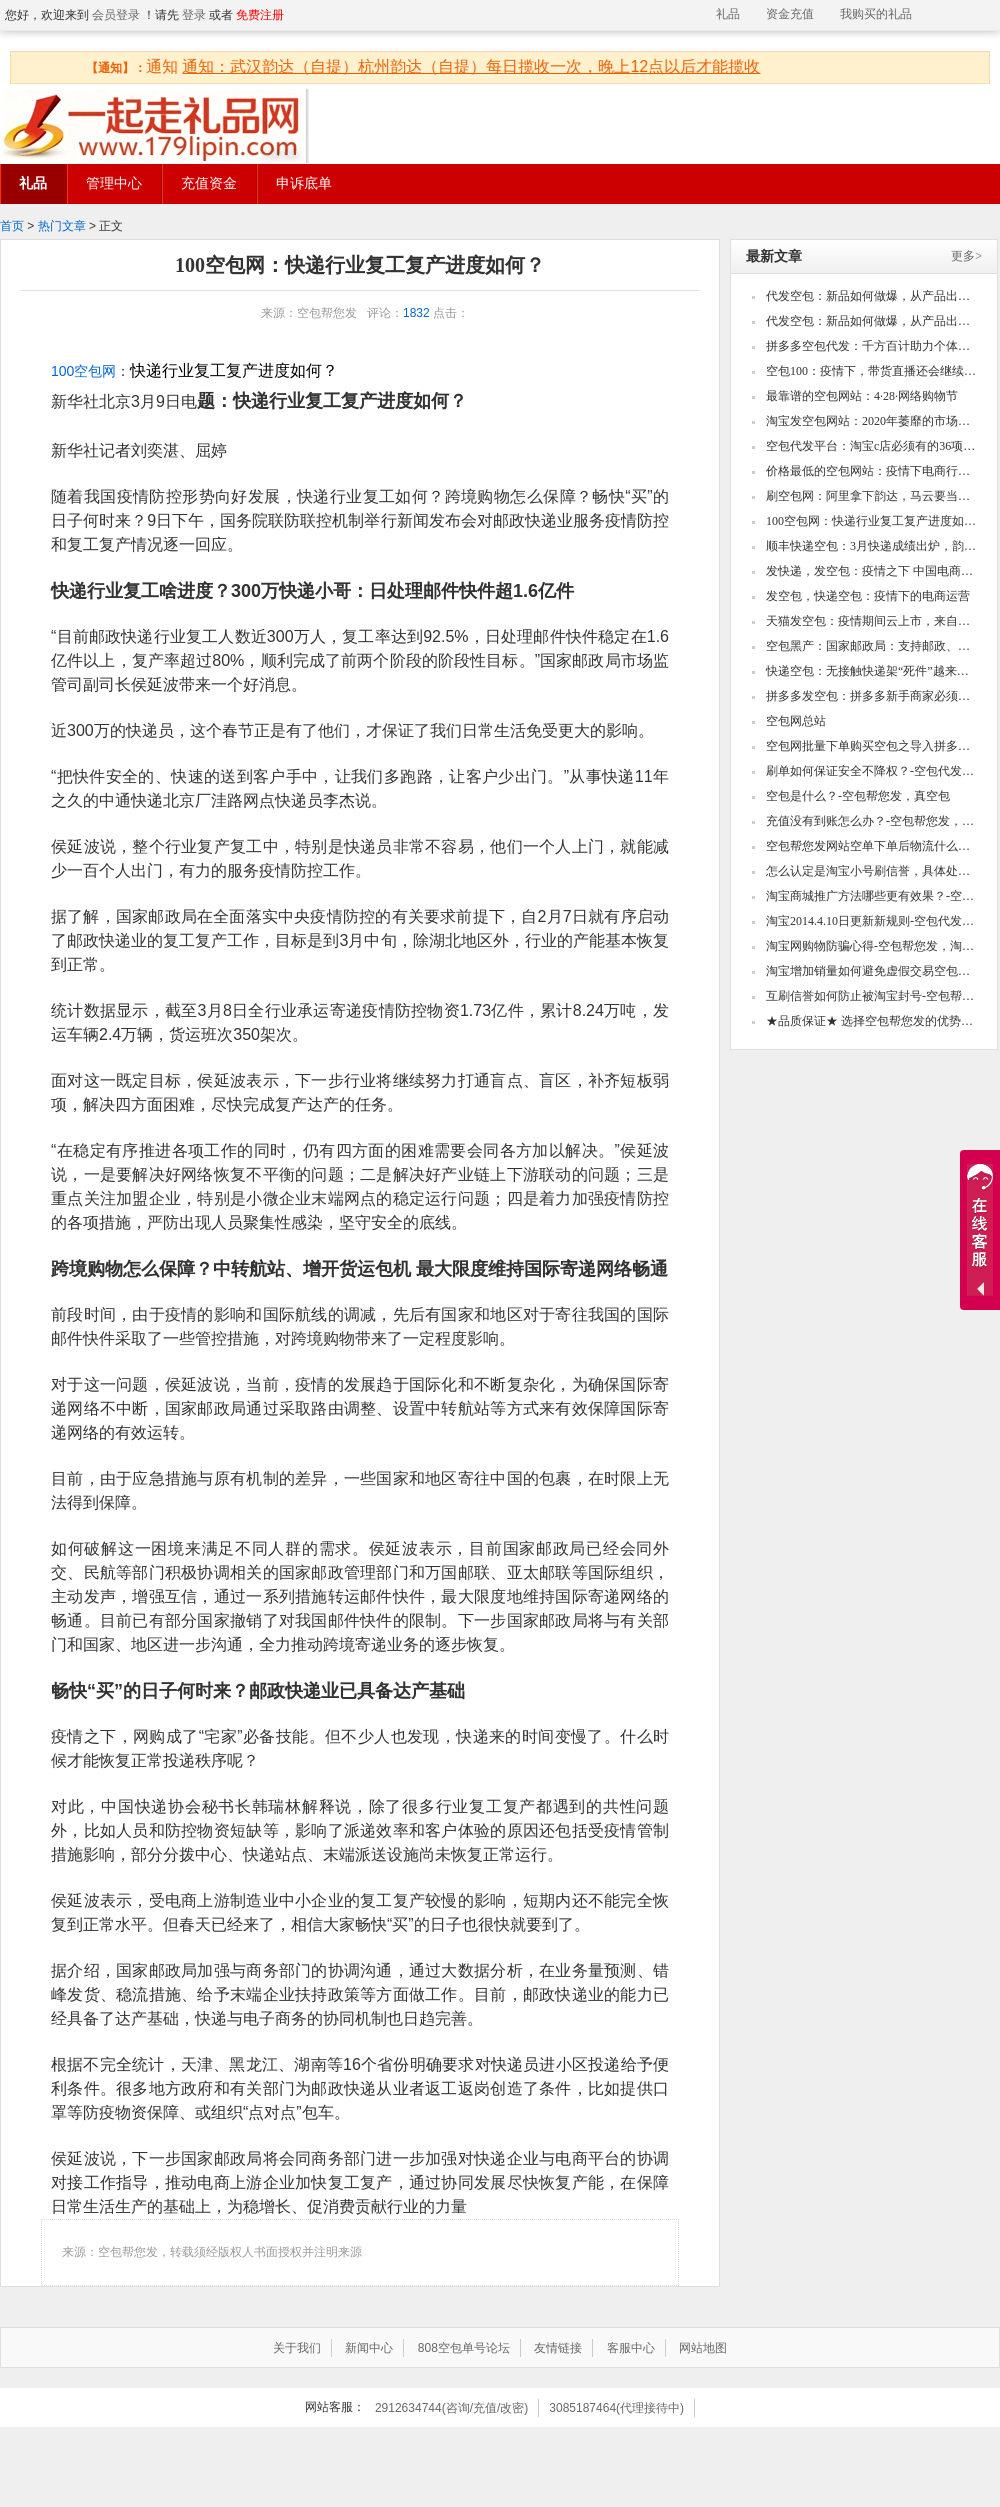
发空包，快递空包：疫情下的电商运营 (868, 596)
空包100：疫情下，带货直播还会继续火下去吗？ (872, 371)
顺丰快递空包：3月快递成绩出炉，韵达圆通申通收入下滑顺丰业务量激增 (872, 546)
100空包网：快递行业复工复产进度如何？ (872, 521)
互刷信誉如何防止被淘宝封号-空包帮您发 (872, 996)
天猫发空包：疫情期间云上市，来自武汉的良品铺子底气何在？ (872, 621)
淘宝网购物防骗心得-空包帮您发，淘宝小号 (872, 946)
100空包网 (83, 371)
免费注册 (260, 15)
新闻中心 (369, 2348)
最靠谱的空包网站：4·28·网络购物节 (862, 396)
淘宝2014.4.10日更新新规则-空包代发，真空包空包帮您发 (872, 921)
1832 (416, 313)
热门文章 (62, 226)
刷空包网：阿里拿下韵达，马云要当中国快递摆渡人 (872, 496)
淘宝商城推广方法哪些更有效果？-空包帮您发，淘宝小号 (872, 896)
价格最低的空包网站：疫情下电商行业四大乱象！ (872, 471)
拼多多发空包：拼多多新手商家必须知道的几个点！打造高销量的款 (872, 696)
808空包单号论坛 (464, 2348)
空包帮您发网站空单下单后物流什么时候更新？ (872, 846)
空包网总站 (796, 721)
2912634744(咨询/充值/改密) (451, 2408)
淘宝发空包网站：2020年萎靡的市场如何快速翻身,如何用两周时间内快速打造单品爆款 (872, 421)
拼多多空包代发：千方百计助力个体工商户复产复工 (872, 346)
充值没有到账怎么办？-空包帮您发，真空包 (872, 821)
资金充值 (790, 14)
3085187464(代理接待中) (616, 2408)
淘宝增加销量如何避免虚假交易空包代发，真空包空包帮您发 (872, 971)
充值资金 (209, 183)
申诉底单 (304, 183)
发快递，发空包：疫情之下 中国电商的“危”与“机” (872, 571)
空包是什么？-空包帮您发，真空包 (858, 796)
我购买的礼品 (876, 14)
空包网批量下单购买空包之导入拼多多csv (872, 746)
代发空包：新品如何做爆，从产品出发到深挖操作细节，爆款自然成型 (872, 296)
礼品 (728, 14)
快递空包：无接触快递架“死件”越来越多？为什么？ (872, 671)
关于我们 (297, 2348)
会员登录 (116, 15)
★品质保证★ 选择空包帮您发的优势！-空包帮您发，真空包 (872, 1021)
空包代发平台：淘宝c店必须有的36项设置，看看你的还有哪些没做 (872, 446)
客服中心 (631, 2348)
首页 (12, 226)
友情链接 (558, 2348)
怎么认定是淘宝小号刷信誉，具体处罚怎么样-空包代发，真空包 (872, 871)
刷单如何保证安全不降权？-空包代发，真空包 (872, 771)
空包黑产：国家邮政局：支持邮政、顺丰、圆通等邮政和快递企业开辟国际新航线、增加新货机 (872, 646)
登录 (194, 15)
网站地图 (703, 2348)
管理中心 (114, 183)
